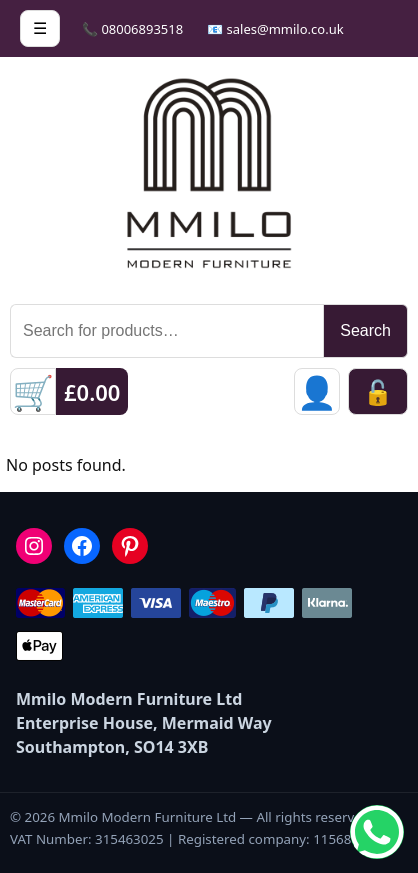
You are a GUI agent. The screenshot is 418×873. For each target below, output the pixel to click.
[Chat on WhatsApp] (377, 832)
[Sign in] (317, 391)
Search (365, 330)
